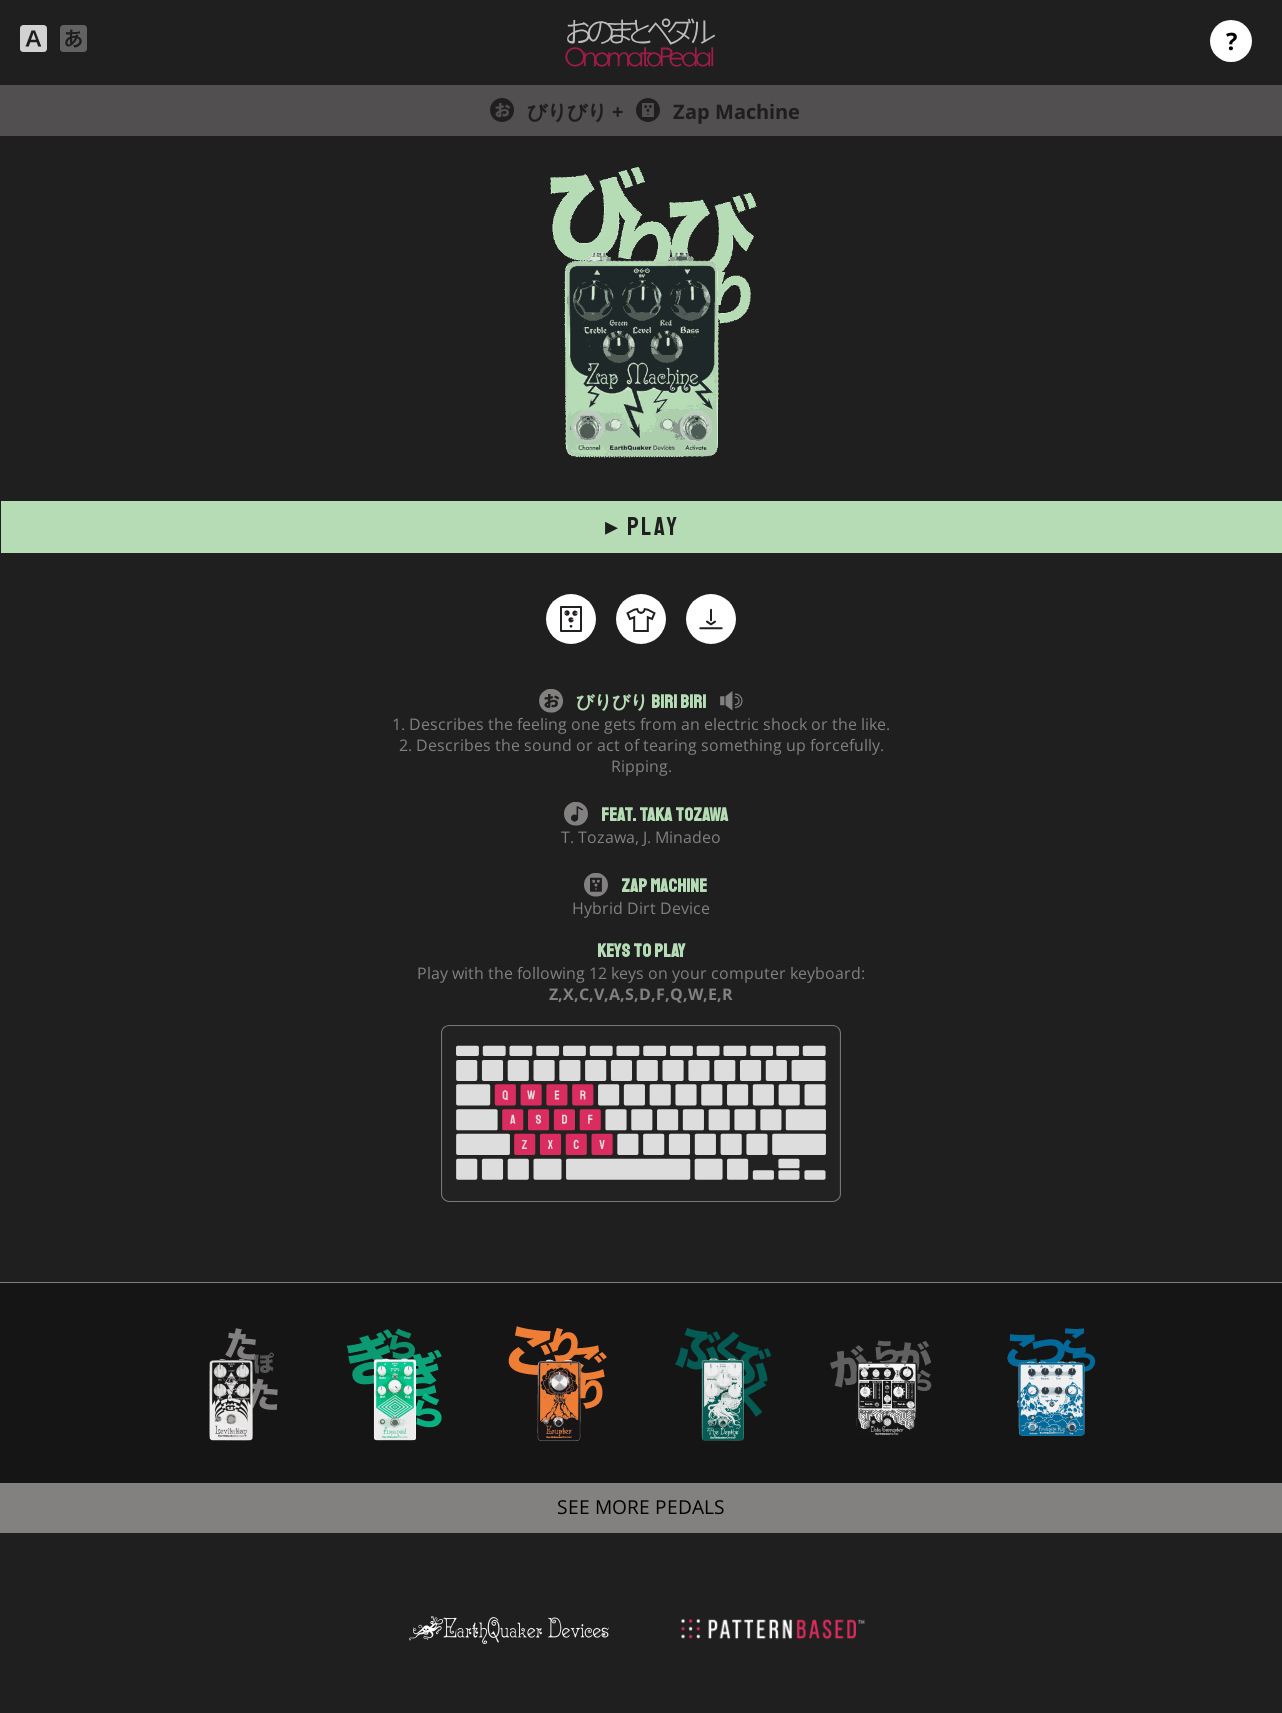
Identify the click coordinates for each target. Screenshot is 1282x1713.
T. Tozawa (598, 837)
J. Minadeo (682, 837)
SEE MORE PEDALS (641, 1506)
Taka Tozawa (683, 815)
